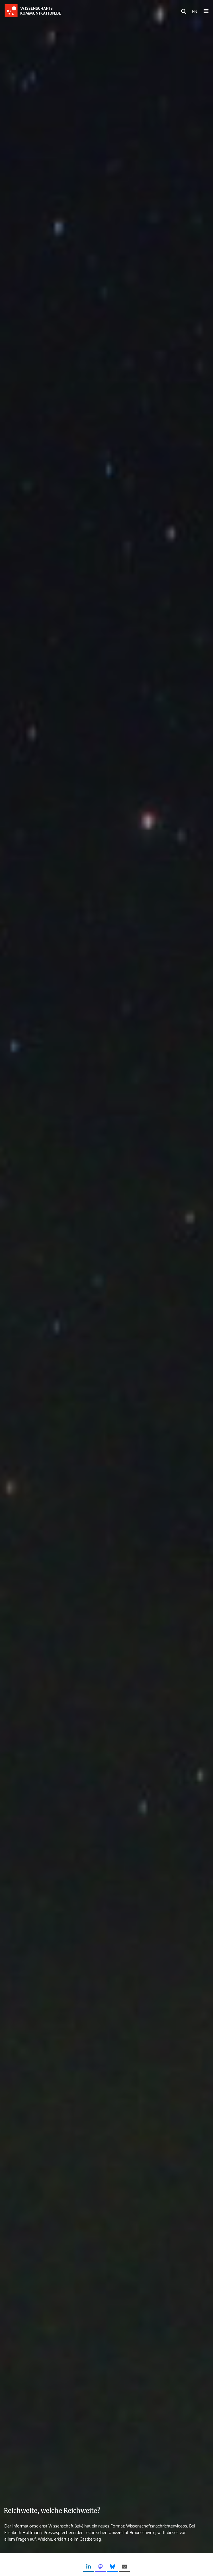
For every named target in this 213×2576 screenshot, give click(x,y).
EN (194, 11)
